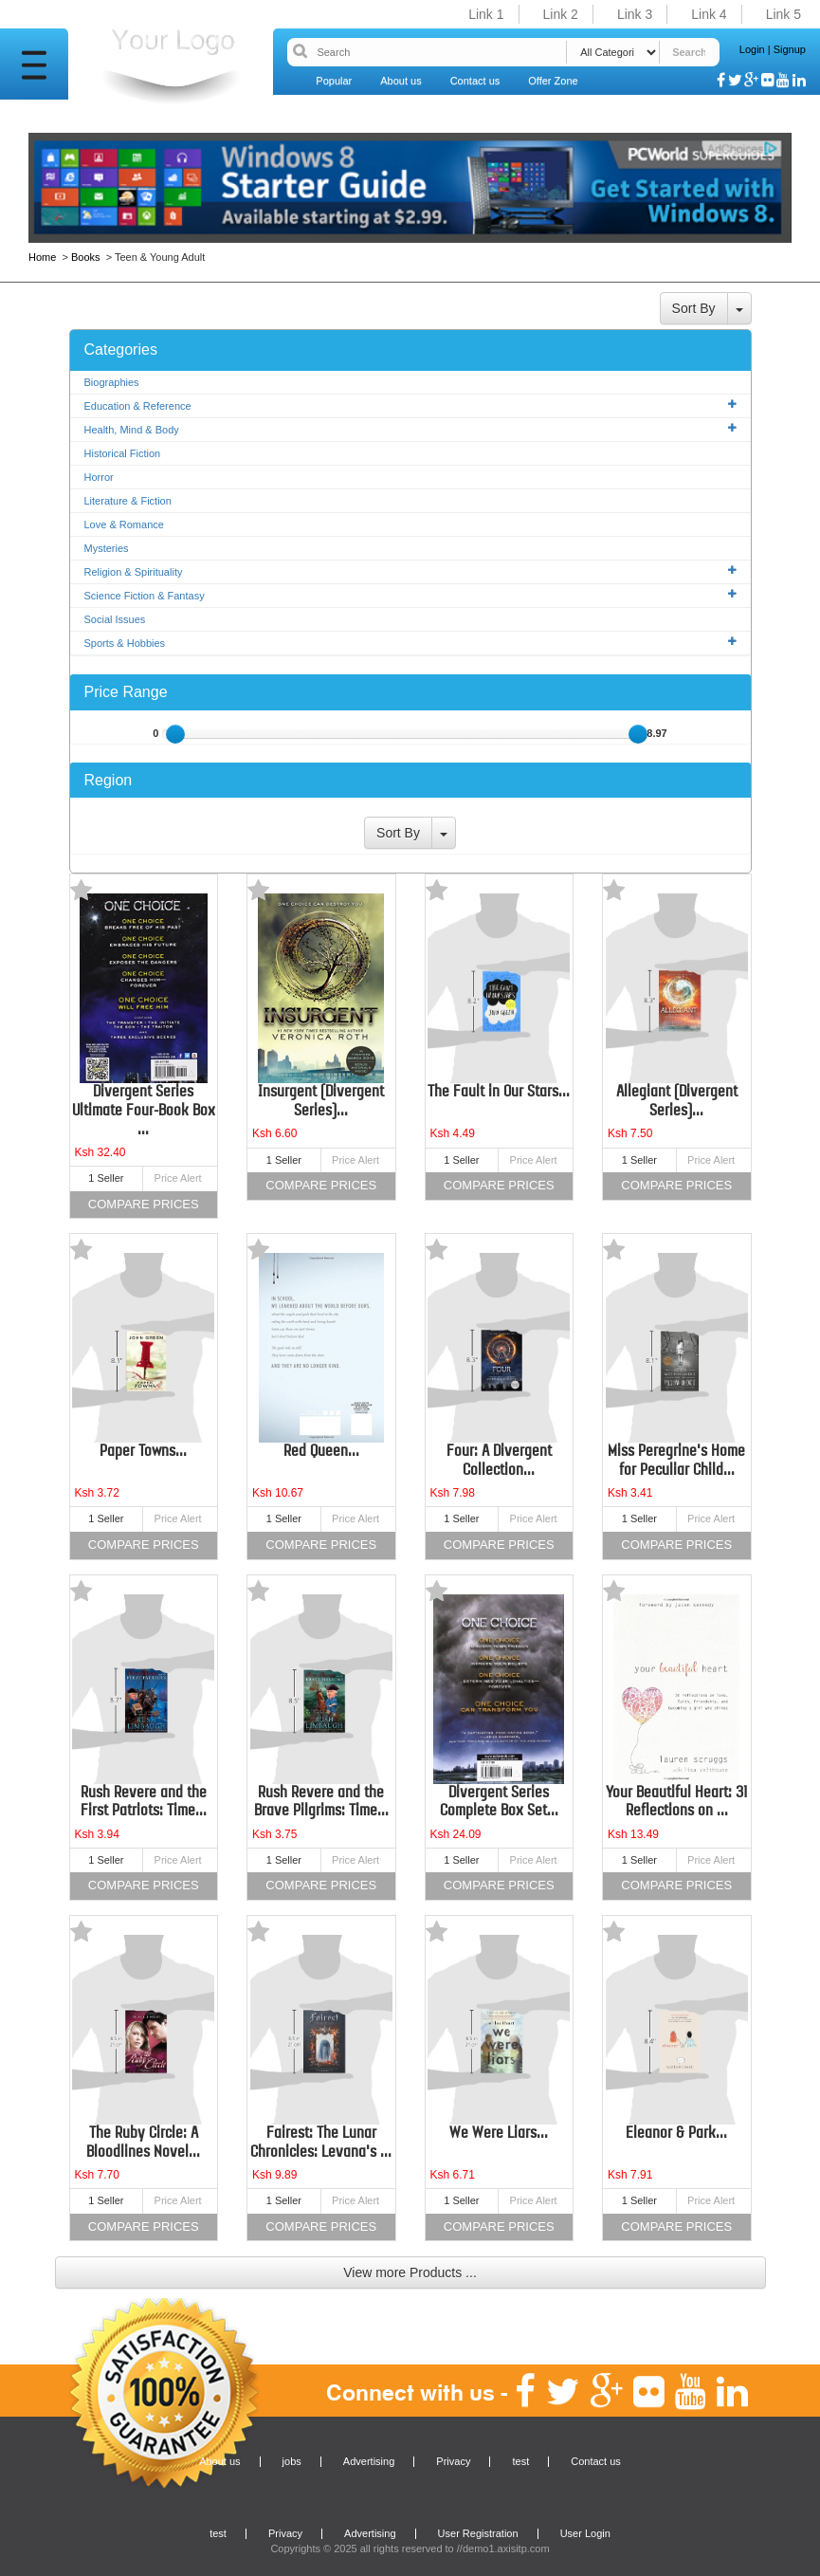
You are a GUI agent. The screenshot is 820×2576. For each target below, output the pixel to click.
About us (400, 80)
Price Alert (178, 1178)
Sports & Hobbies (410, 642)
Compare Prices (143, 1204)
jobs (291, 2461)
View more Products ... (410, 2272)
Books (85, 257)
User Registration (478, 2533)
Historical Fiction (122, 453)
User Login (585, 2533)
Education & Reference (410, 405)
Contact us (475, 80)
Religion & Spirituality (410, 571)
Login (752, 49)
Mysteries (106, 548)
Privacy (453, 2461)
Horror (99, 477)
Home (43, 257)
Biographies (111, 382)
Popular (334, 80)
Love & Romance (124, 524)
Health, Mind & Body (410, 429)
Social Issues (115, 619)
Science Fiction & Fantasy (410, 595)
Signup (790, 49)
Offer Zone (552, 80)
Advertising (368, 2461)
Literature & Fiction (128, 500)
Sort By (694, 308)
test (520, 2461)
